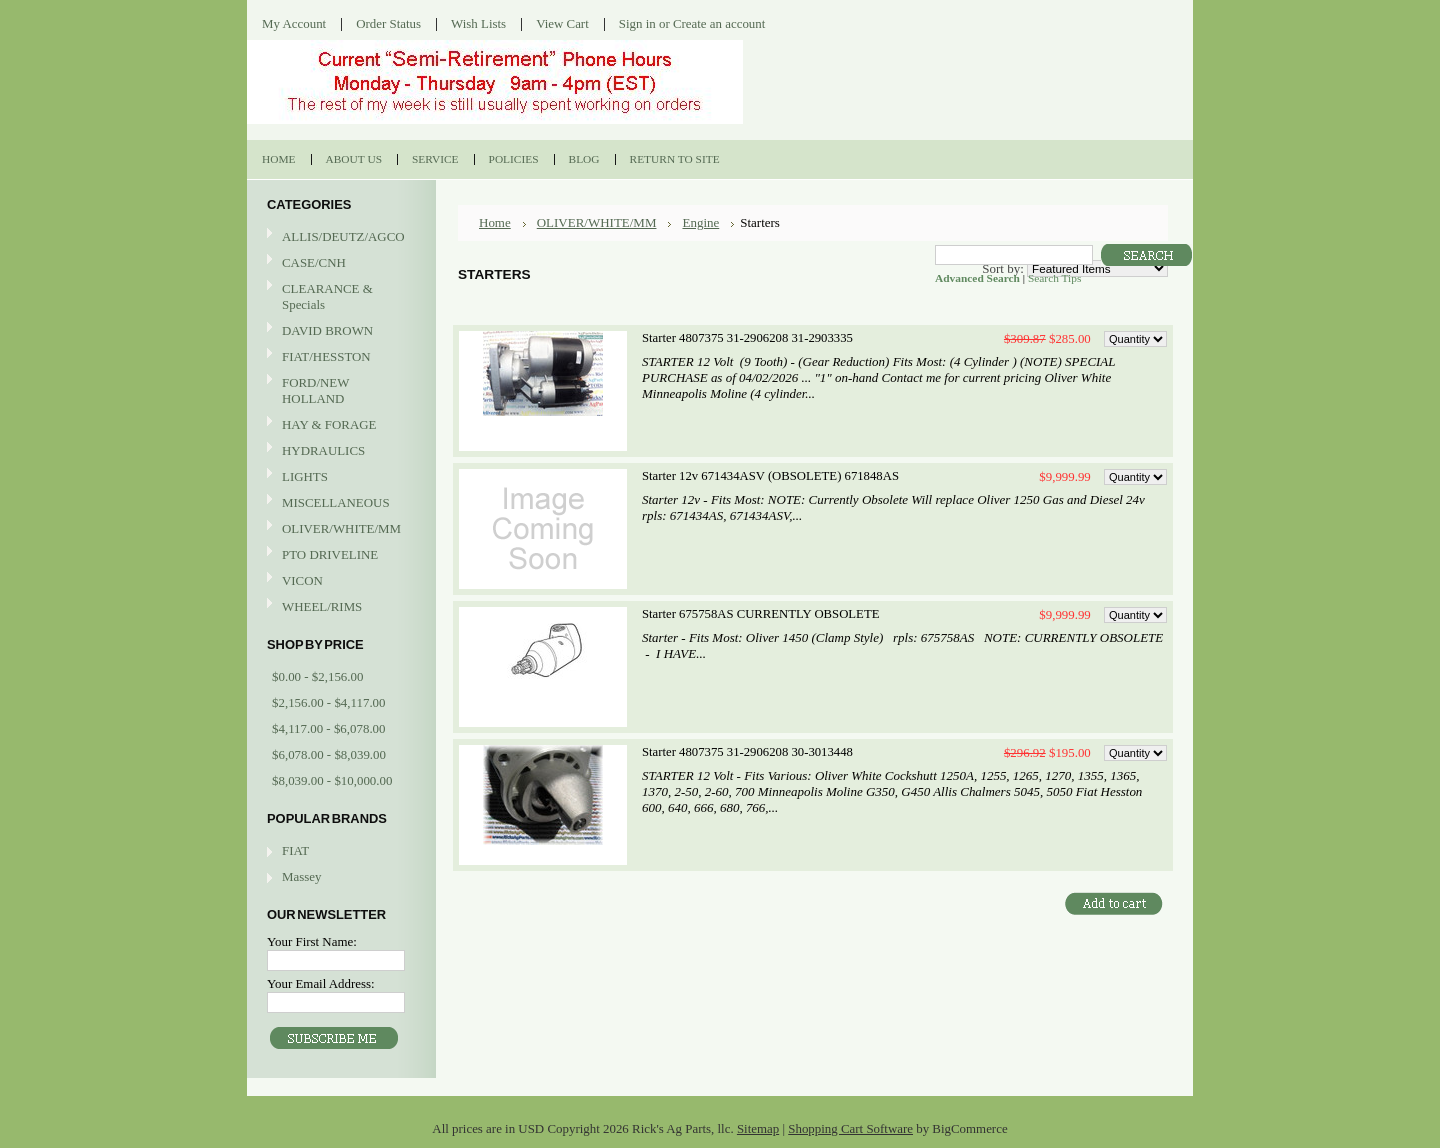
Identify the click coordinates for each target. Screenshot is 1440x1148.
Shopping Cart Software (850, 1128)
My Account (294, 23)
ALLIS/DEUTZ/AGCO (339, 237)
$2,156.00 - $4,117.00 (329, 702)
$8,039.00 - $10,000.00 (332, 780)
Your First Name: (312, 941)
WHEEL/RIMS (322, 606)
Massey (301, 876)
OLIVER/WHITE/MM (339, 529)
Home (495, 222)
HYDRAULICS (339, 451)
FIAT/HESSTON (339, 357)
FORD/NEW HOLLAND (339, 390)
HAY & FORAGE (339, 425)
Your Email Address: (321, 983)
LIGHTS (305, 476)
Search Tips (1054, 278)
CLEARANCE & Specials (327, 296)
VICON (339, 581)
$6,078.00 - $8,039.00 (329, 754)
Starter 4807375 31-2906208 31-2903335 (747, 338)
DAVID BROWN (339, 331)
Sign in (637, 23)
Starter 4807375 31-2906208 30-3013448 (747, 752)
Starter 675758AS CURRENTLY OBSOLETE (760, 614)
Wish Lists (478, 23)
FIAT (295, 850)
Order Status (388, 23)
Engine (700, 222)
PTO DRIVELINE (339, 555)
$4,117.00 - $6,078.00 (329, 728)
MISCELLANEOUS (339, 503)
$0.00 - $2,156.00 (317, 676)
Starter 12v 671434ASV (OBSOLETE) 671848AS (770, 476)
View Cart (562, 23)
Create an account (719, 23)
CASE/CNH (339, 263)
